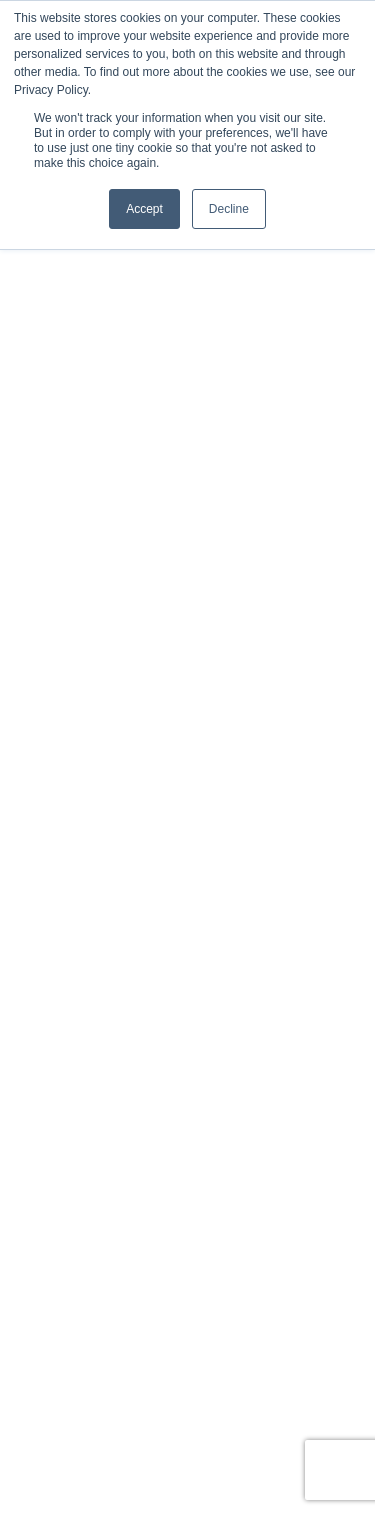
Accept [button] (144, 209)
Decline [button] (229, 209)
